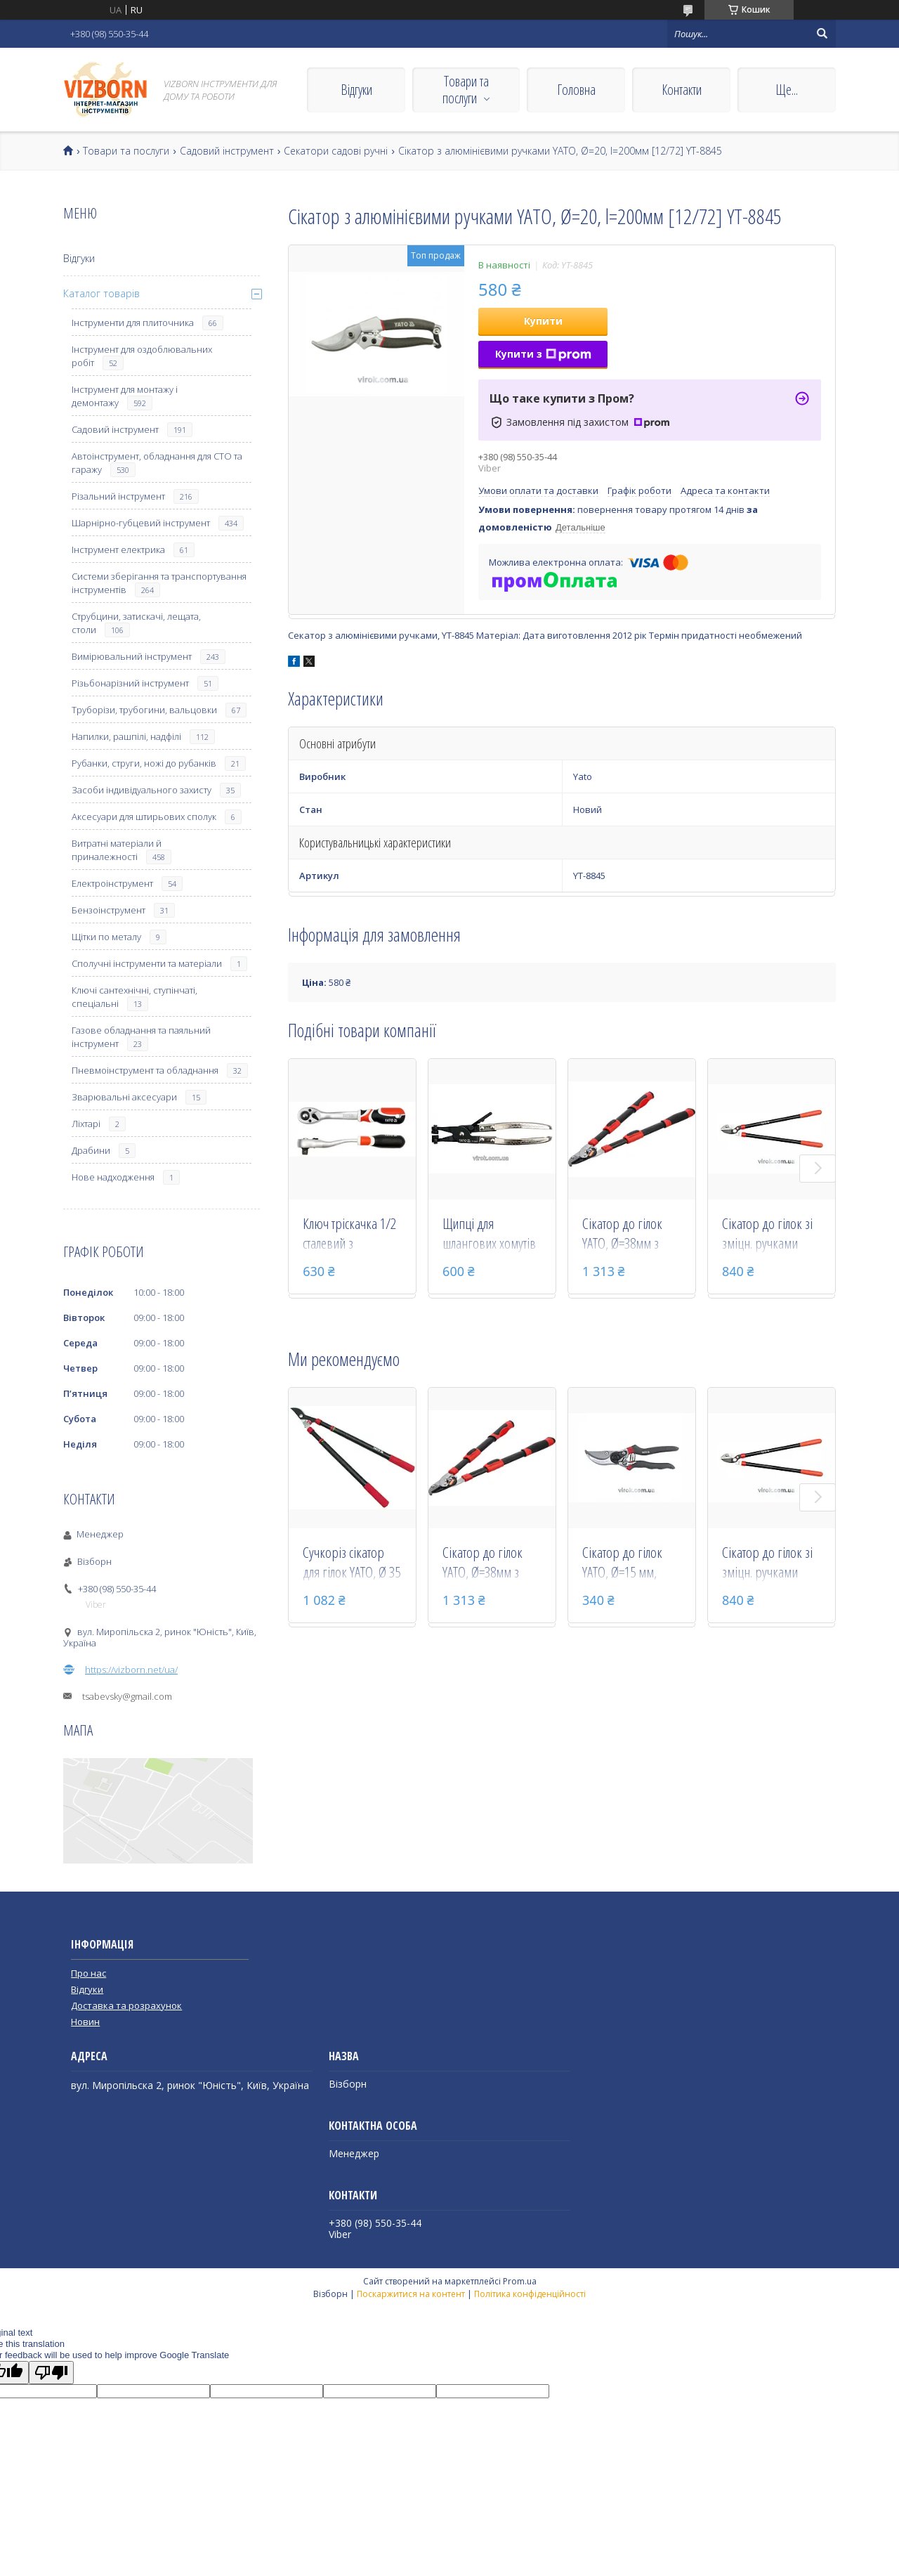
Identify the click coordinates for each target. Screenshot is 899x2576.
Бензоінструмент (108, 910)
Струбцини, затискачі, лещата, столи (136, 623)
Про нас (88, 1973)
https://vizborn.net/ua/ (131, 1669)
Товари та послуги (465, 90)
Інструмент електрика (118, 549)
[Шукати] (822, 34)
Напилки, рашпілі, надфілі (126, 736)
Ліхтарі (86, 1123)
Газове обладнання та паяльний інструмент (141, 1037)
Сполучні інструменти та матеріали (147, 963)
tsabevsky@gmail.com (127, 1696)
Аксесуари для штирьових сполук (144, 816)
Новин (85, 2021)
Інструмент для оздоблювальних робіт (142, 356)
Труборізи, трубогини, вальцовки (144, 709)
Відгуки (356, 89)
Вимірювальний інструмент (132, 656)
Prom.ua (520, 2281)
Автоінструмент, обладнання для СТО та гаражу (157, 463)
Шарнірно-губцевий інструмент (141, 522)
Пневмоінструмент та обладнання (145, 1070)
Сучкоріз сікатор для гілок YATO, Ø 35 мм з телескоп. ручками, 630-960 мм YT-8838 (351, 1563)
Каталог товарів (101, 293)
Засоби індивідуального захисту (141, 789)
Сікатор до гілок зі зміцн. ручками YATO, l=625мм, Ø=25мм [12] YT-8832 (767, 1235)
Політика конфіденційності (530, 2294)
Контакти (682, 89)
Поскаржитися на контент (411, 2294)
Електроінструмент (112, 883)
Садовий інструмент (227, 151)
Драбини (91, 1150)
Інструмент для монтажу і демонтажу (125, 396)
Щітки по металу (106, 936)
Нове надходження (113, 1177)
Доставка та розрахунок (126, 2005)
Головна (576, 89)
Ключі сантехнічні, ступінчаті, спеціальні (134, 997)
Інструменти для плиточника (133, 322)
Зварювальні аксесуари (124, 1097)
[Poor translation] (51, 2372)
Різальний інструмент (118, 496)
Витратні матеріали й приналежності (117, 850)
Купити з (543, 353)
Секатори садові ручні (336, 151)
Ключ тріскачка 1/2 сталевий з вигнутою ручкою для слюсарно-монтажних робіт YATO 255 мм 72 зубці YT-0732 (349, 1235)
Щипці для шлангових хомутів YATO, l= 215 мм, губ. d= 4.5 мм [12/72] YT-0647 (489, 1235)
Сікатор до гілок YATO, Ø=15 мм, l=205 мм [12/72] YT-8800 (624, 1563)
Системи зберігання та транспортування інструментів (159, 583)
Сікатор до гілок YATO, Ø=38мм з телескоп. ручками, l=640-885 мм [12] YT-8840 (628, 1235)
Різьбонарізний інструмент (130, 683)
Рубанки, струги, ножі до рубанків (144, 763)
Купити (543, 320)
